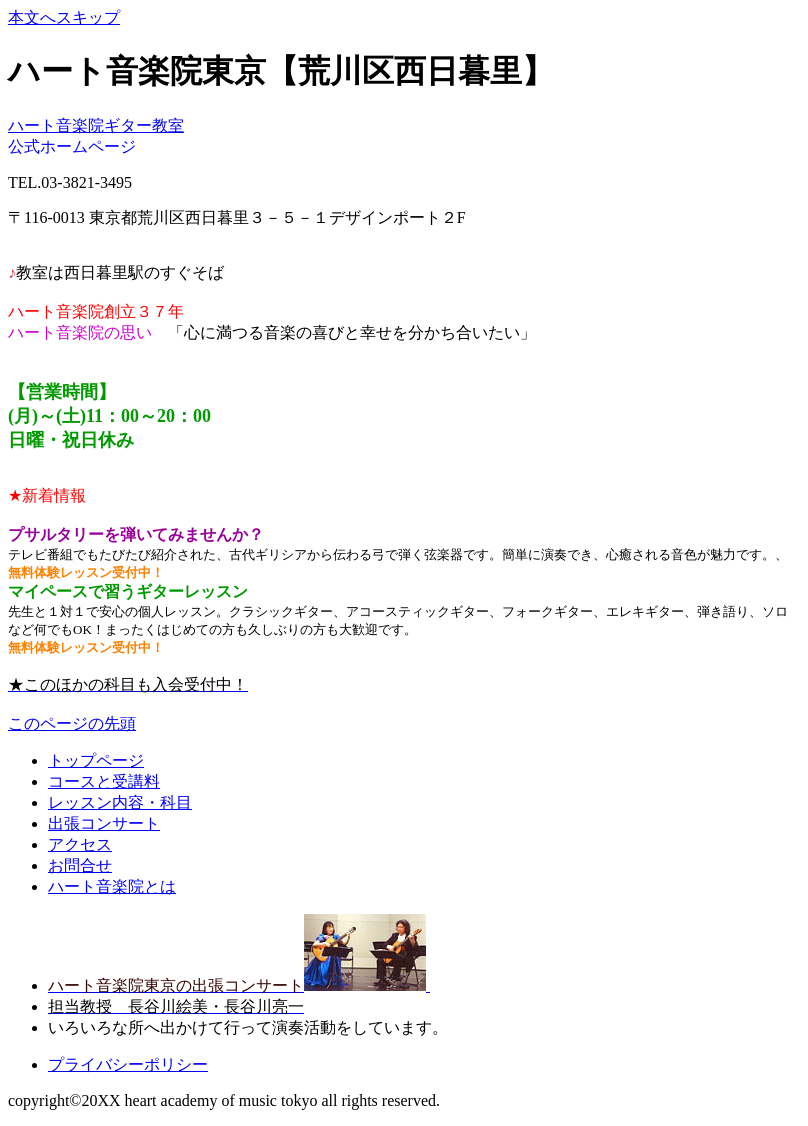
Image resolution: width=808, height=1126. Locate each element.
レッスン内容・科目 (120, 802)
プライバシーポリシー (128, 1064)
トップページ (96, 760)
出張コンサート (104, 823)
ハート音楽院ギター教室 (96, 125)
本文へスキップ (64, 17)
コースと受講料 (104, 781)
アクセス (80, 844)
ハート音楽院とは (112, 886)
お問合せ (80, 865)
